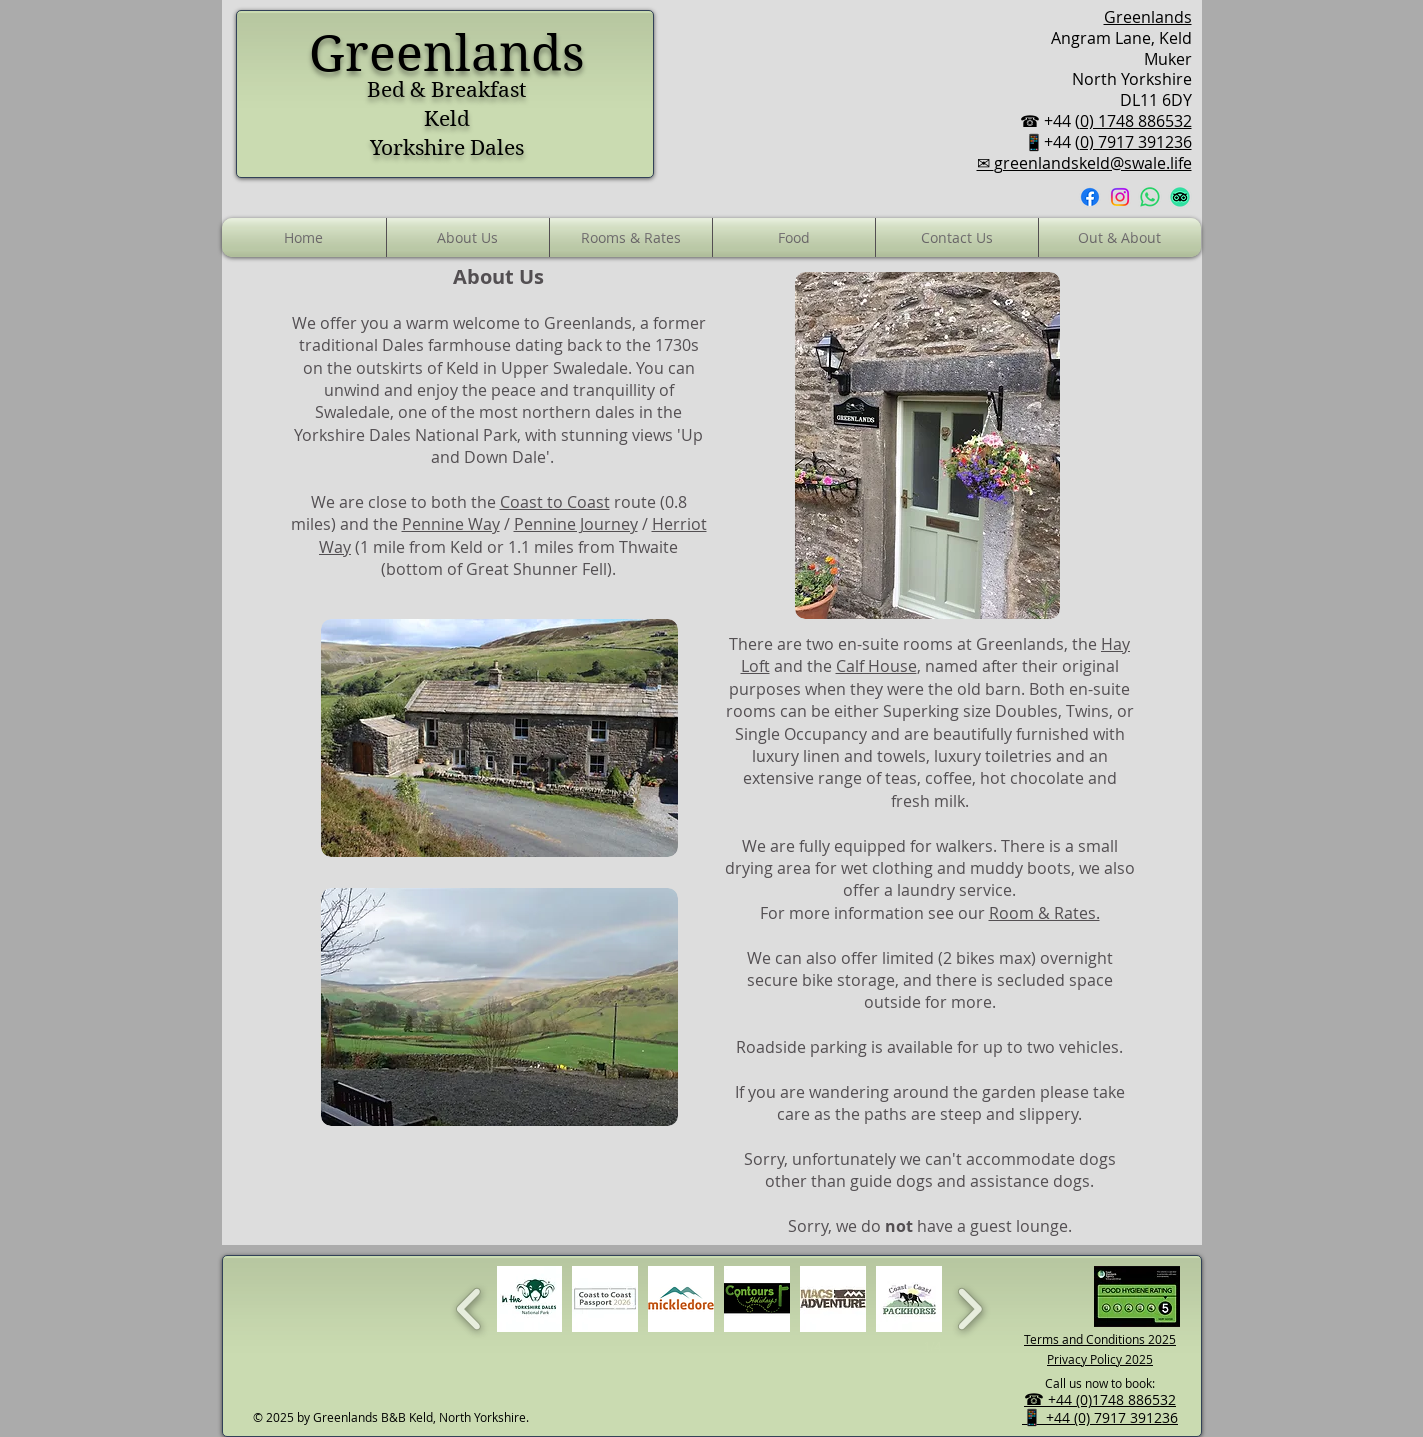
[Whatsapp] (1150, 197)
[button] (794, 237)
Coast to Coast (555, 502)
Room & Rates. (1044, 913)
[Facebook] (1090, 197)
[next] (969, 1306)
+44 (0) (1070, 1399)
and (354, 524)
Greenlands (1148, 17)
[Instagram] (1120, 197)
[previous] (469, 1306)
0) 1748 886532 (1136, 121)
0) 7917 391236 (1136, 142)
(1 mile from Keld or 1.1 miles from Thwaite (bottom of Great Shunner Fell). (514, 558)
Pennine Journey (576, 524)
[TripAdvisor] (1180, 197)
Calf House (876, 666)
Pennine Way (451, 524)
